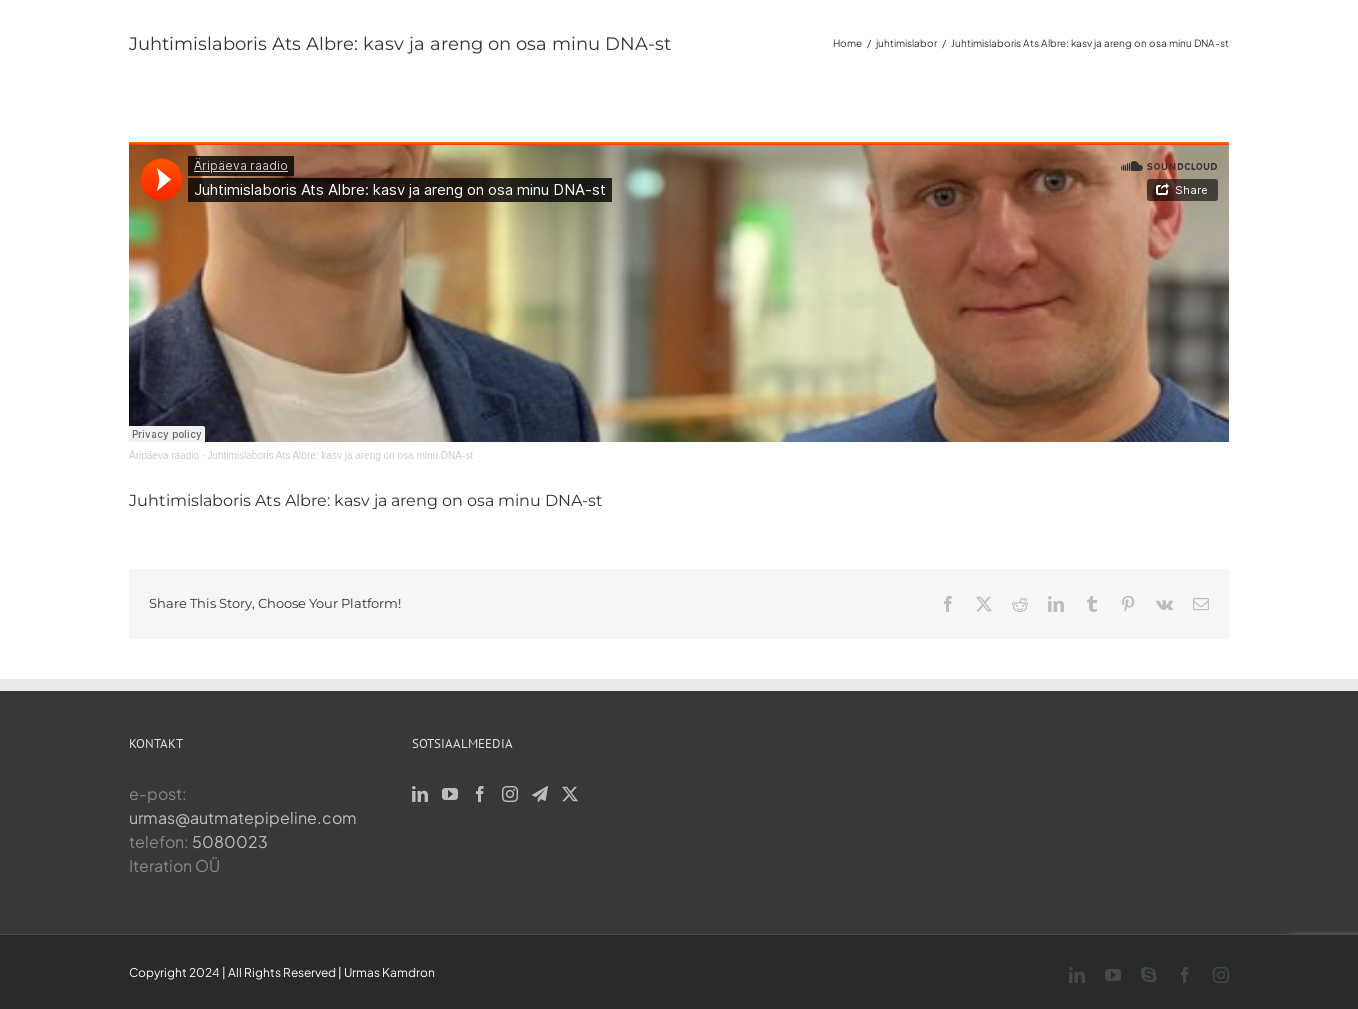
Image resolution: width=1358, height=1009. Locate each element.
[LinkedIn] (420, 794)
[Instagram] (510, 794)
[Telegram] (540, 794)
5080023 (230, 841)
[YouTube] (450, 794)
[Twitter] (570, 794)
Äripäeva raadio (164, 455)
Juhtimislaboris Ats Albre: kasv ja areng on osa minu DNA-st (340, 455)
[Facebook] (480, 794)
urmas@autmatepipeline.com (243, 817)
